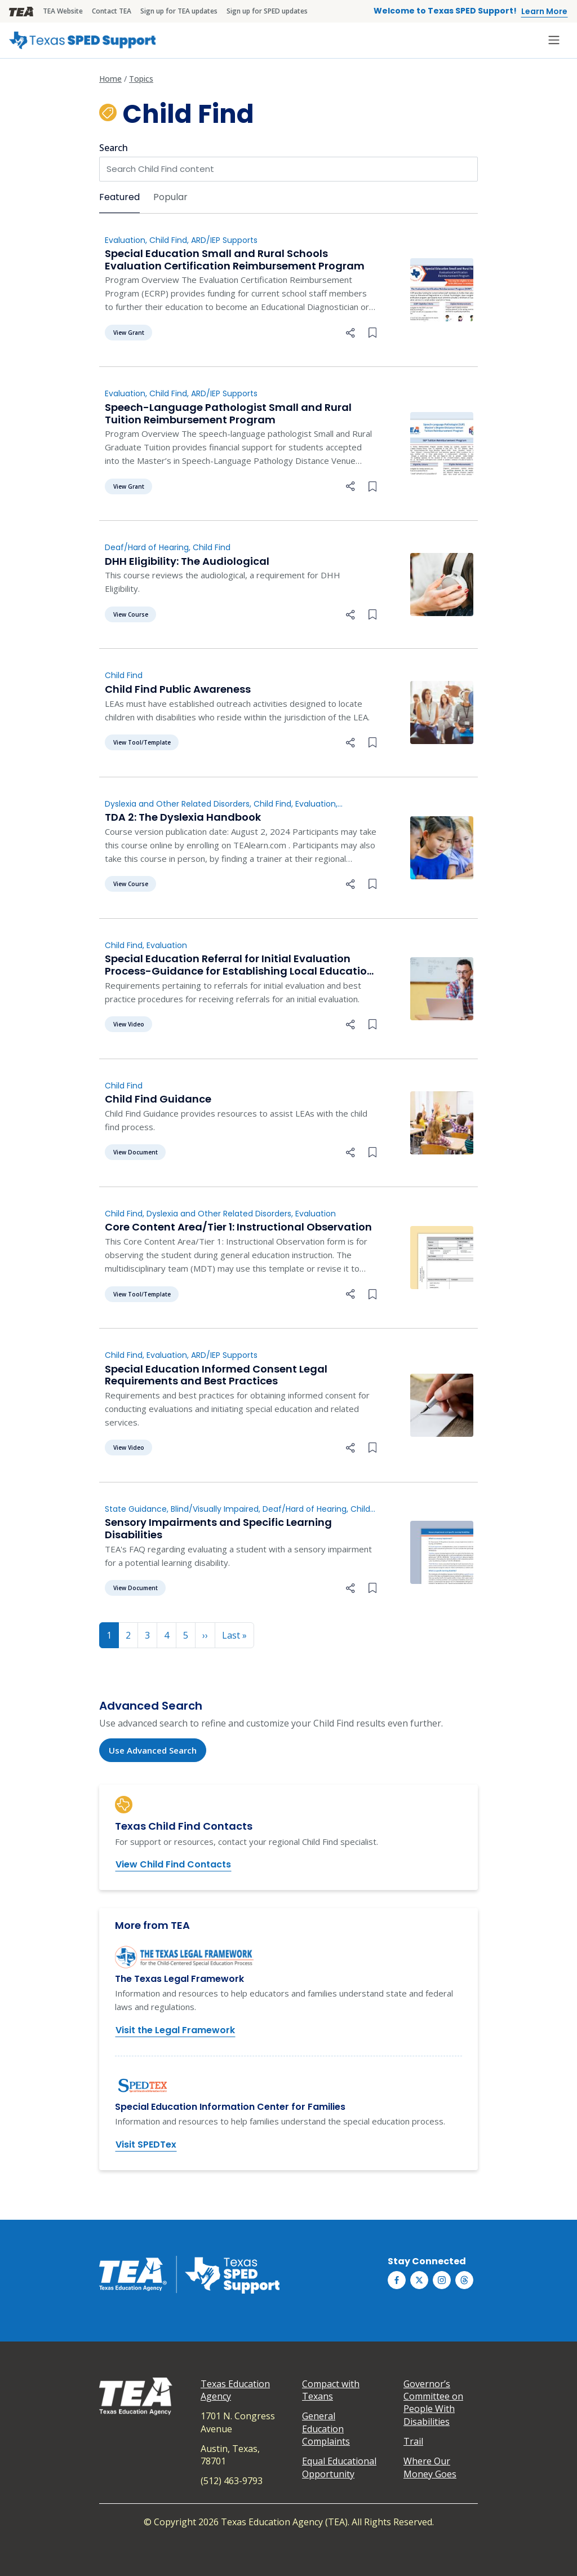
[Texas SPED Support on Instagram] (442, 2280)
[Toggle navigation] (554, 40)
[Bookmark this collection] (372, 331)
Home (110, 78)
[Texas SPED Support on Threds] (464, 2280)
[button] (350, 331)
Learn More (544, 11)
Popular (170, 197)
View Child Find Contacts (173, 1864)
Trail (413, 2441)
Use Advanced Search (153, 1750)
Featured (119, 197)
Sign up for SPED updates (267, 11)
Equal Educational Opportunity (339, 2467)
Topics (141, 78)
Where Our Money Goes (429, 2467)
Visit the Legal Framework (175, 2030)
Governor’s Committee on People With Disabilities (433, 2403)
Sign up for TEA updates (179, 11)
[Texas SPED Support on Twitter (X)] (419, 2280)
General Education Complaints (326, 2428)
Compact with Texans (330, 2390)
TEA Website (63, 11)
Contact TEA (111, 11)
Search (113, 147)
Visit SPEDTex (146, 2144)
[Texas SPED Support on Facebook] (397, 2280)
